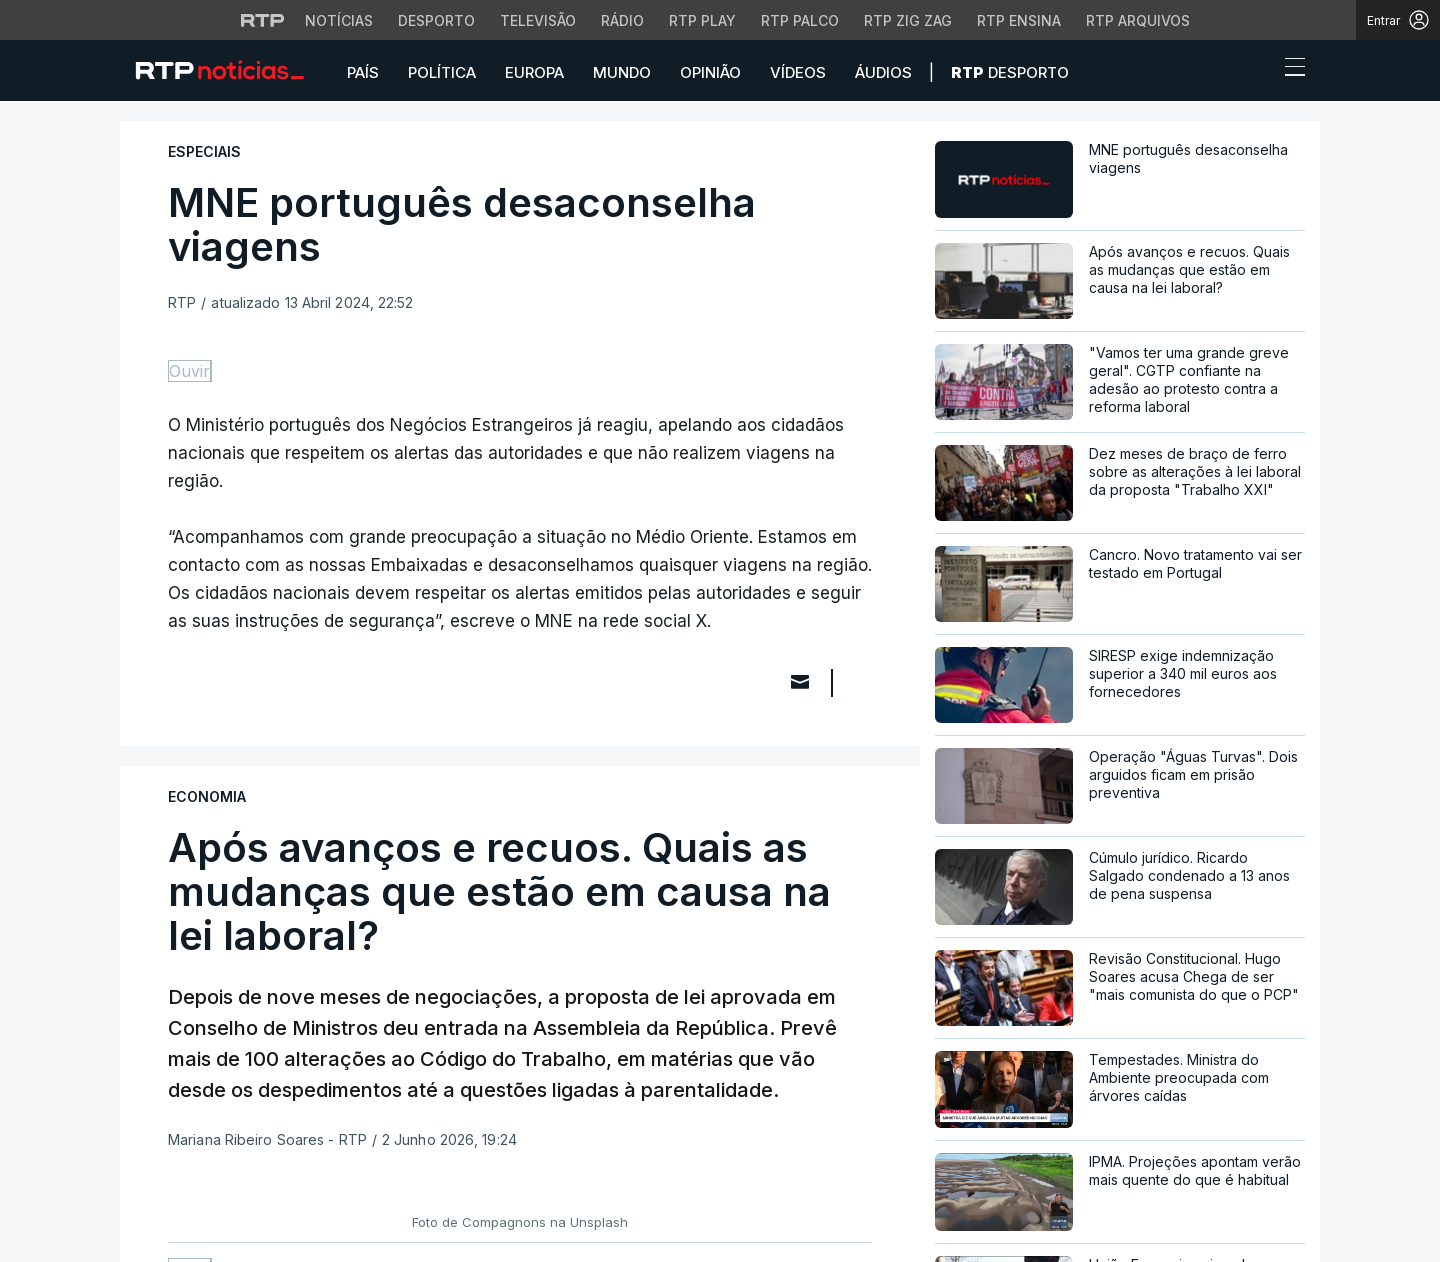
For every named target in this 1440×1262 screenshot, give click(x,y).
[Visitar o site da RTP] (263, 20)
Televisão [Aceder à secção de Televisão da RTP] (538, 20)
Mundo (622, 72)
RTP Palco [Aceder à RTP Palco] (800, 20)
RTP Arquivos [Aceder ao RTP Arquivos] (1138, 20)
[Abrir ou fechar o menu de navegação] (1289, 70)
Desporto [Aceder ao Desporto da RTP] (436, 20)
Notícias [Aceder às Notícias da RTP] (339, 20)
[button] (1258, 72)
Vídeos (798, 72)
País (363, 72)
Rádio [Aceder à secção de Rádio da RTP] (622, 20)
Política (442, 72)
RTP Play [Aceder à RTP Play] (702, 20)
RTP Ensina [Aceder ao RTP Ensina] (1019, 20)
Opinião (710, 72)
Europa (534, 72)
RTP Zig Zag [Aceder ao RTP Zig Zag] (908, 20)
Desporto (1010, 72)
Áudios (883, 72)
